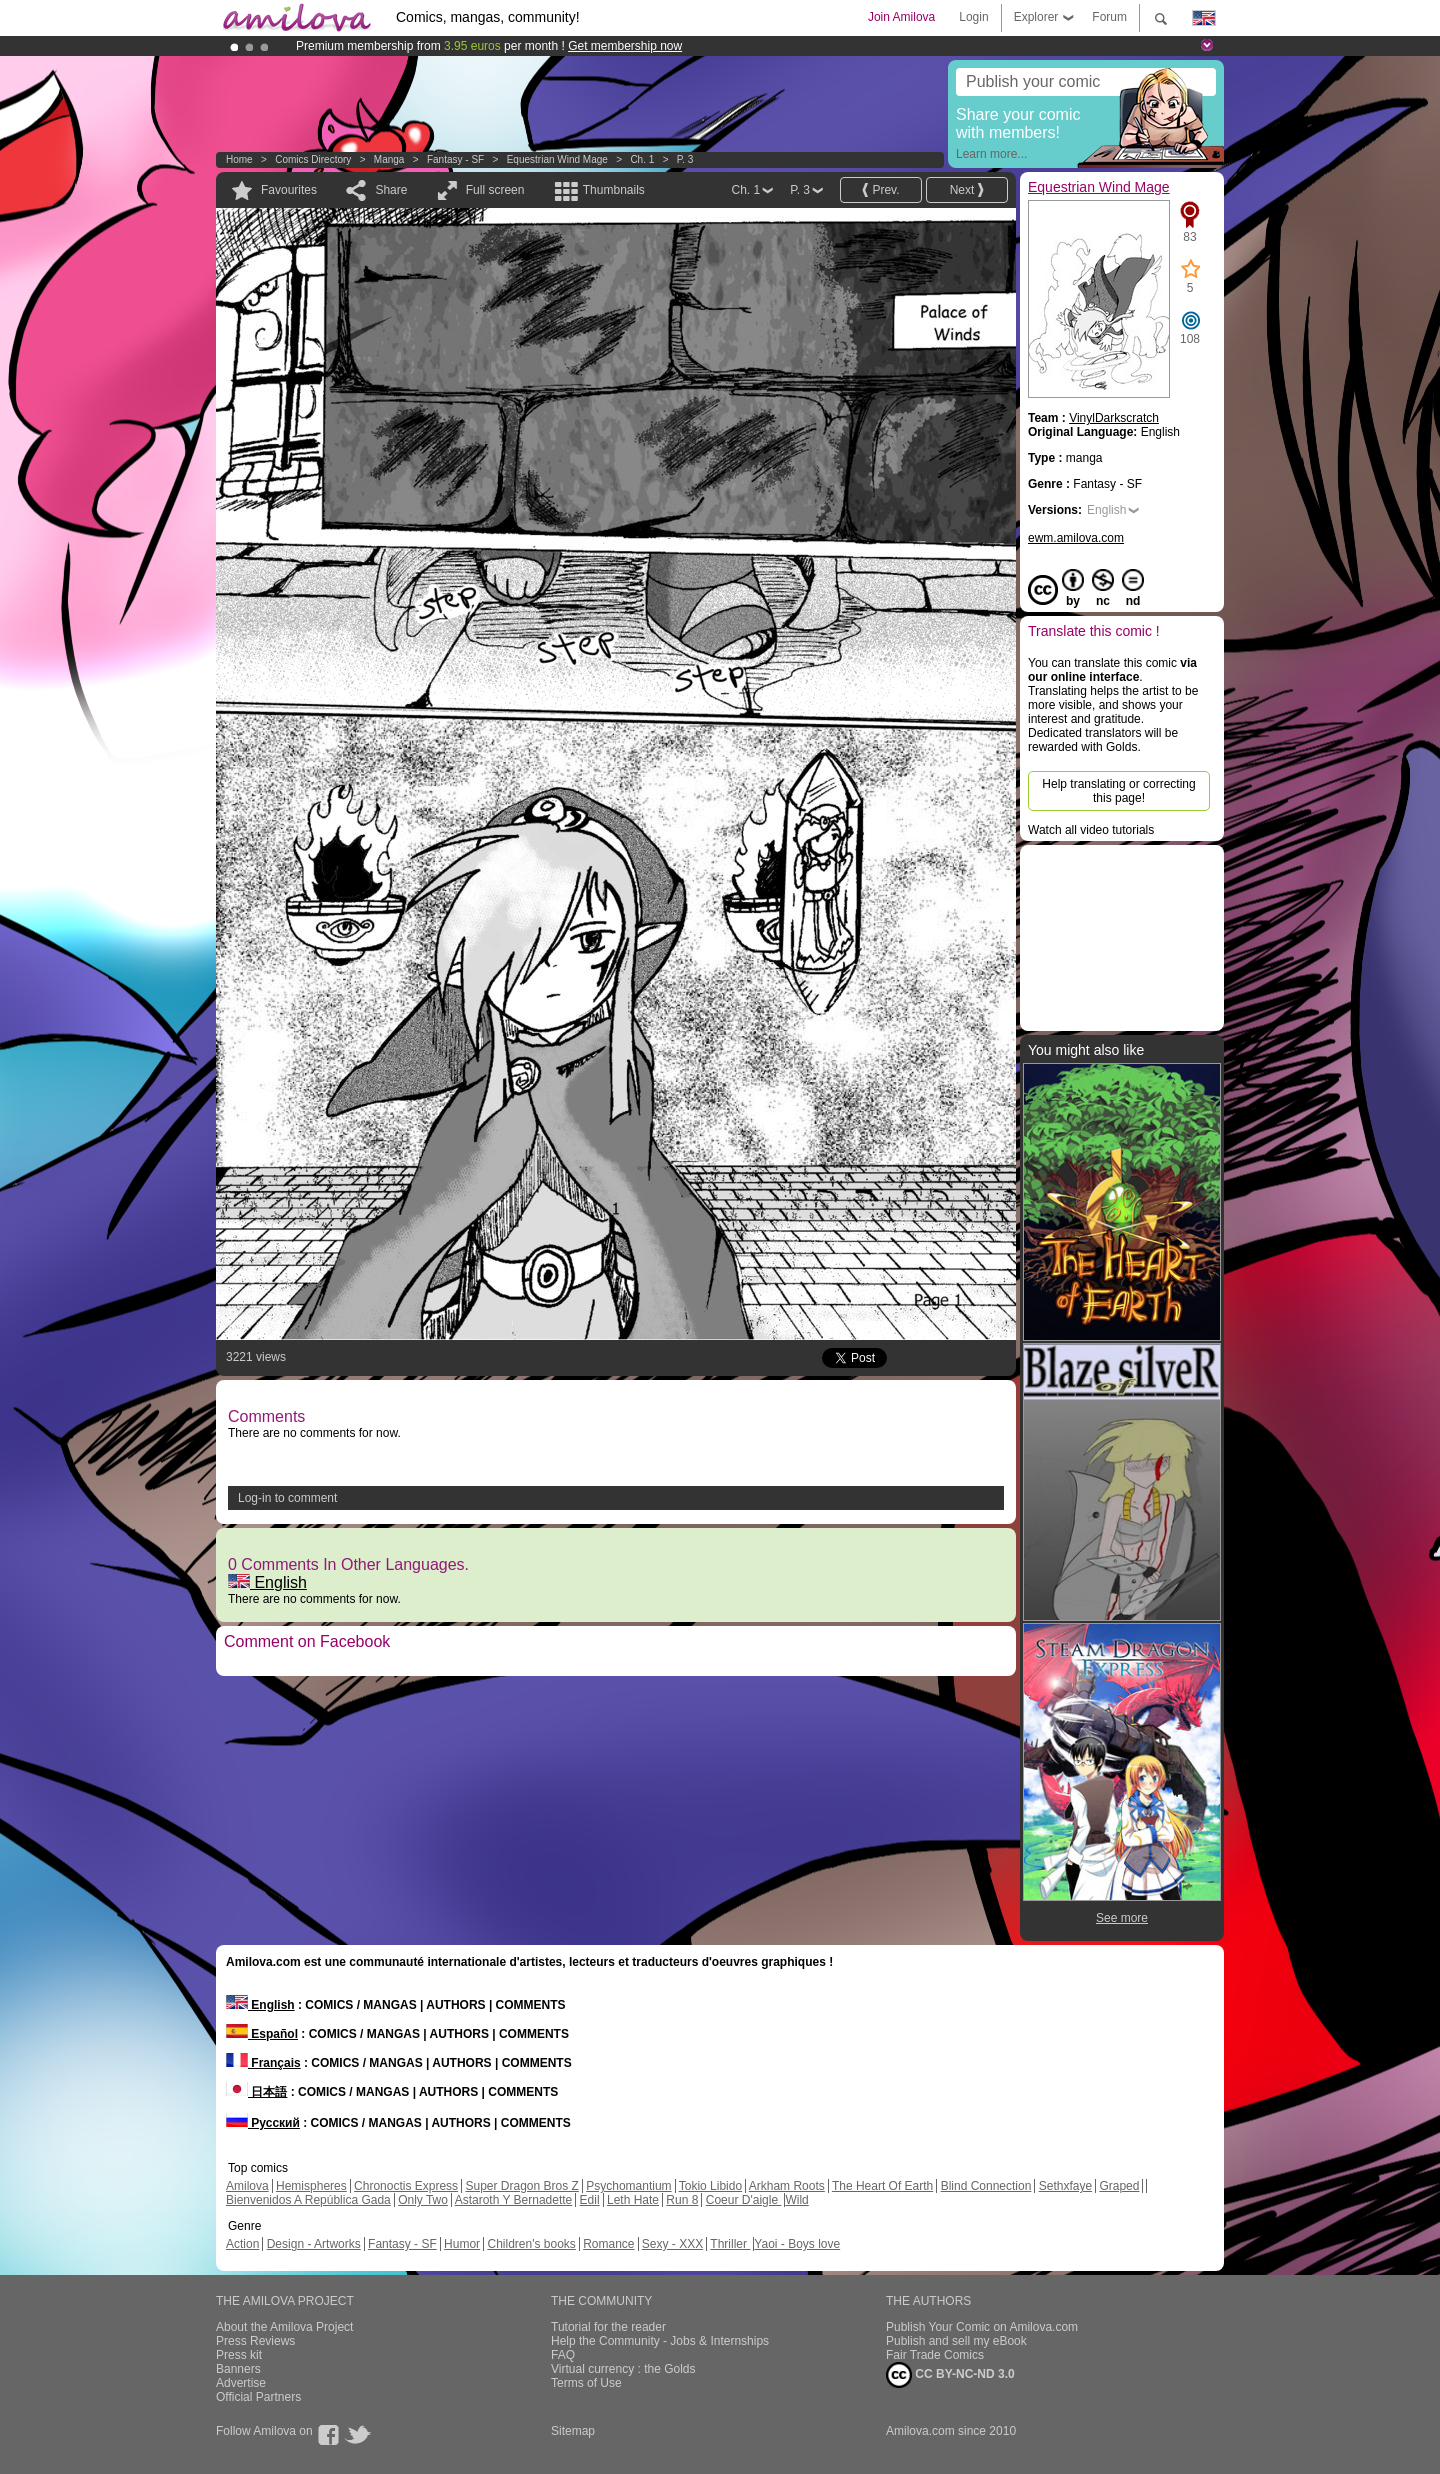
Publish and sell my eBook (956, 2341)
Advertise (241, 2383)
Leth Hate (633, 2200)
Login (973, 17)
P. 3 (685, 159)
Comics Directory (313, 159)
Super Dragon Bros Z (521, 2186)
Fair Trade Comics (935, 2355)
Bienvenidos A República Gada (308, 2200)
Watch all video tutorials (1091, 830)
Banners (238, 2369)
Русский (263, 2123)
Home (239, 159)
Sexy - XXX (672, 2244)
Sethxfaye (1065, 2186)
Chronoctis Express (406, 2186)
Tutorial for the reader (608, 2327)
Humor (462, 2244)
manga (389, 159)
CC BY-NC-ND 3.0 (950, 2375)
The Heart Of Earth (882, 2186)
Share (391, 190)
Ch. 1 (642, 159)
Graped (1119, 2186)
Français (263, 2063)
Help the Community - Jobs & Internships (660, 2341)
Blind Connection (986, 2186)
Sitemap (573, 2431)
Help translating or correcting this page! (1118, 791)
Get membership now (625, 46)
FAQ (563, 2355)
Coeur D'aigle (744, 2200)
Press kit (239, 2355)
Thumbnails (614, 190)
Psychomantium (628, 2186)
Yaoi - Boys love (797, 2244)
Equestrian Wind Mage (557, 159)
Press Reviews (255, 2341)
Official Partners (258, 2397)
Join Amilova (901, 17)
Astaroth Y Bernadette (514, 2200)
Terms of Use (586, 2383)
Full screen (495, 190)
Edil (590, 2200)
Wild (796, 2200)
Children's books (531, 2244)
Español (262, 2034)
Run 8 (682, 2200)
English (267, 1582)
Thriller (730, 2244)
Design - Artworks (314, 2244)
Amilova (247, 2186)
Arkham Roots (787, 2186)
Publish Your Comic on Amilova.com (982, 2327)
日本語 (256, 2092)
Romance (608, 2244)
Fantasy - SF (455, 159)
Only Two (423, 2200)
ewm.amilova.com (1076, 538)
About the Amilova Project (284, 2327)
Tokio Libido (710, 2186)
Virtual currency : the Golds (623, 2369)
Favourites (289, 190)
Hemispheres (311, 2186)
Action (242, 2244)
